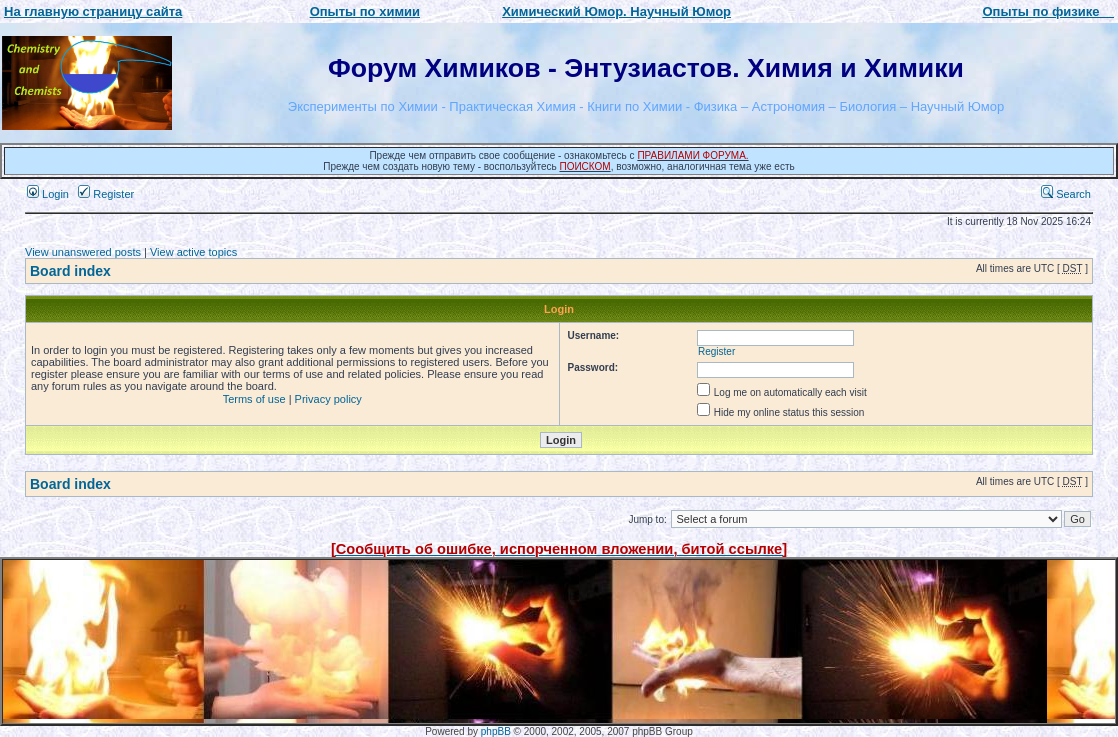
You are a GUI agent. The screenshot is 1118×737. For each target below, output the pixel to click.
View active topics (193, 252)
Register (106, 194)
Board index (70, 271)
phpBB (496, 731)
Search (1066, 194)
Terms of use (254, 399)
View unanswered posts (83, 252)
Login (48, 194)
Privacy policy (328, 399)
